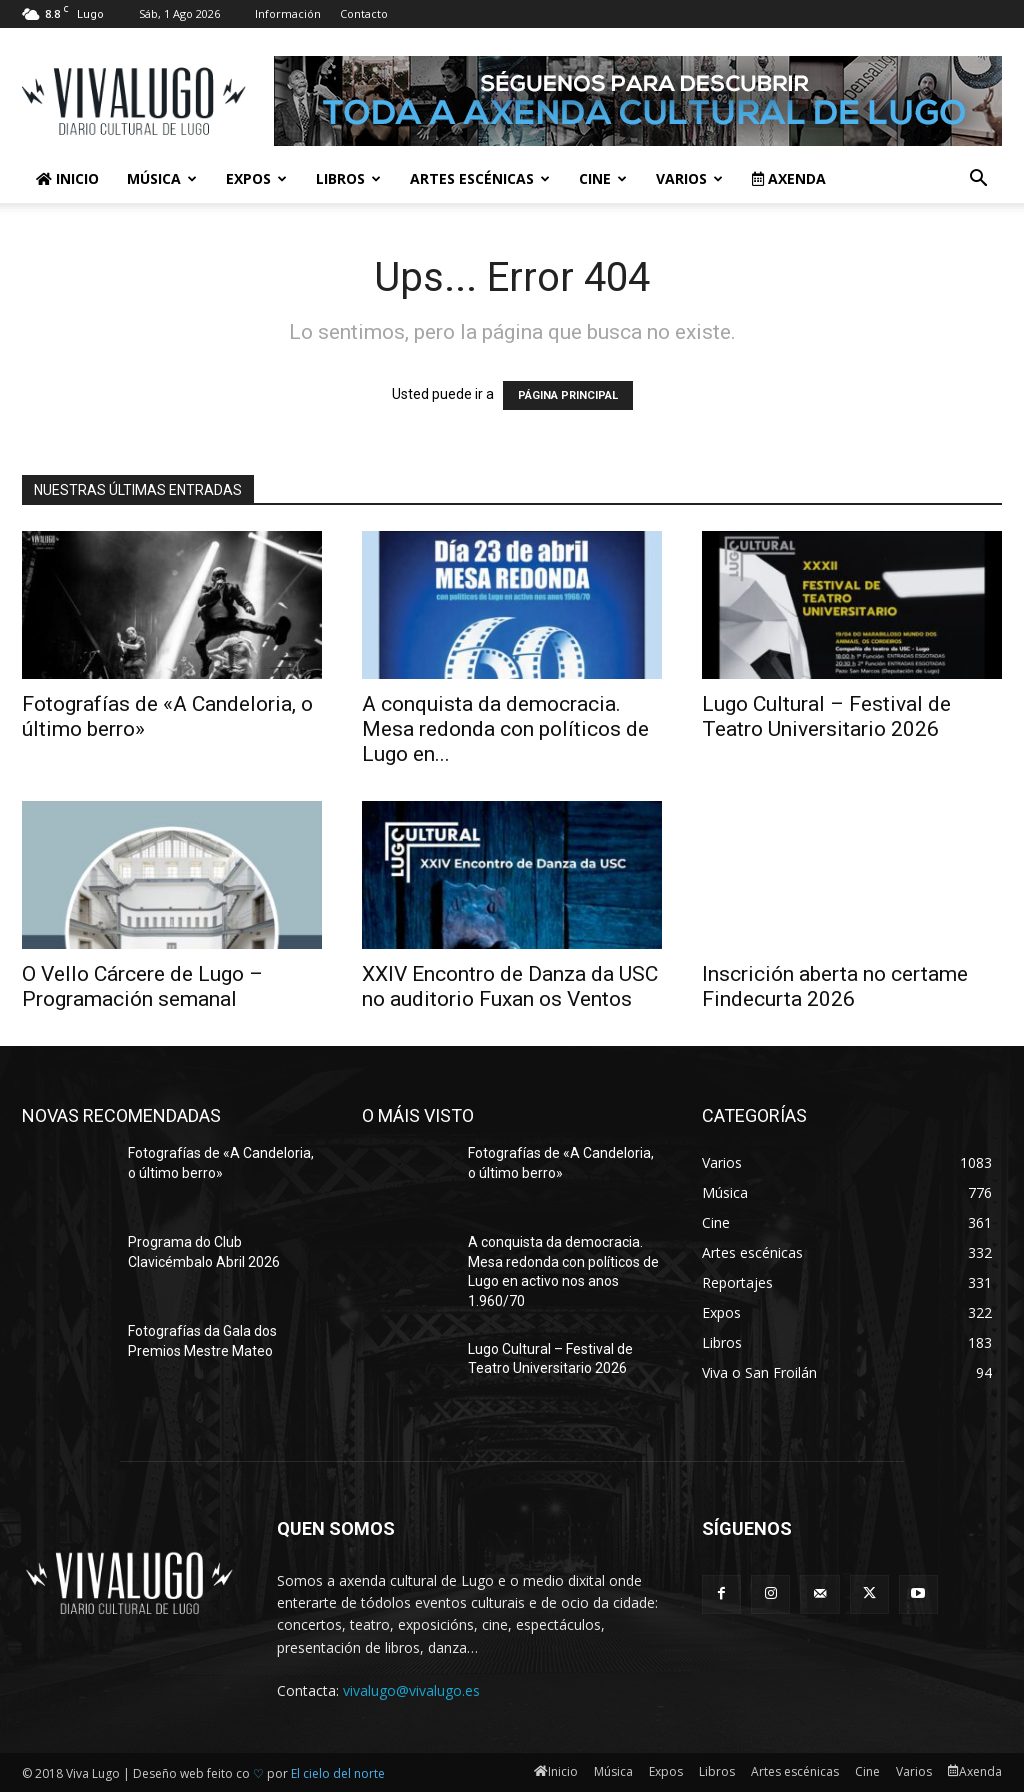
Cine (603, 178)
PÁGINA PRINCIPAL (568, 395)
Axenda (789, 178)
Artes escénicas (480, 178)
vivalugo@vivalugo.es (411, 1690)
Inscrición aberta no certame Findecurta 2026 (835, 986)
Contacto (364, 13)
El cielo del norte (338, 1773)
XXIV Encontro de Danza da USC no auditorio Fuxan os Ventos (510, 986)
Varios (689, 178)
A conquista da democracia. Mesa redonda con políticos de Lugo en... (505, 729)
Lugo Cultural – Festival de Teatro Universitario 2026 (826, 716)
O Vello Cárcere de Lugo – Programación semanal (142, 986)
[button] (978, 180)
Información (288, 13)
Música (162, 178)
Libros (348, 178)
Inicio (67, 178)
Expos (256, 178)
